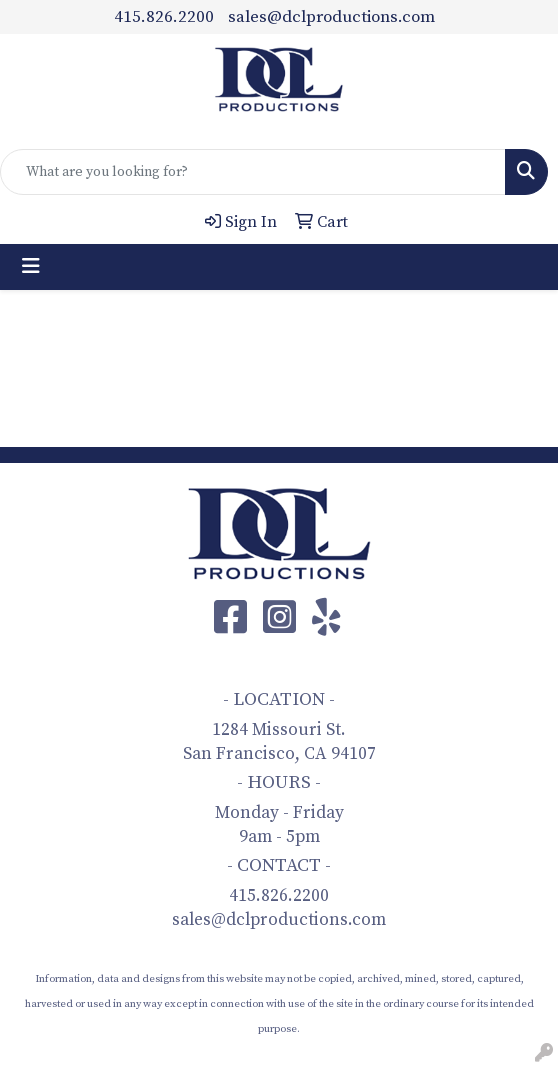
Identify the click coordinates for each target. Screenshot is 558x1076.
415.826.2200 (164, 17)
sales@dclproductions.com (331, 17)
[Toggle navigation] (31, 267)
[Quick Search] (253, 172)
